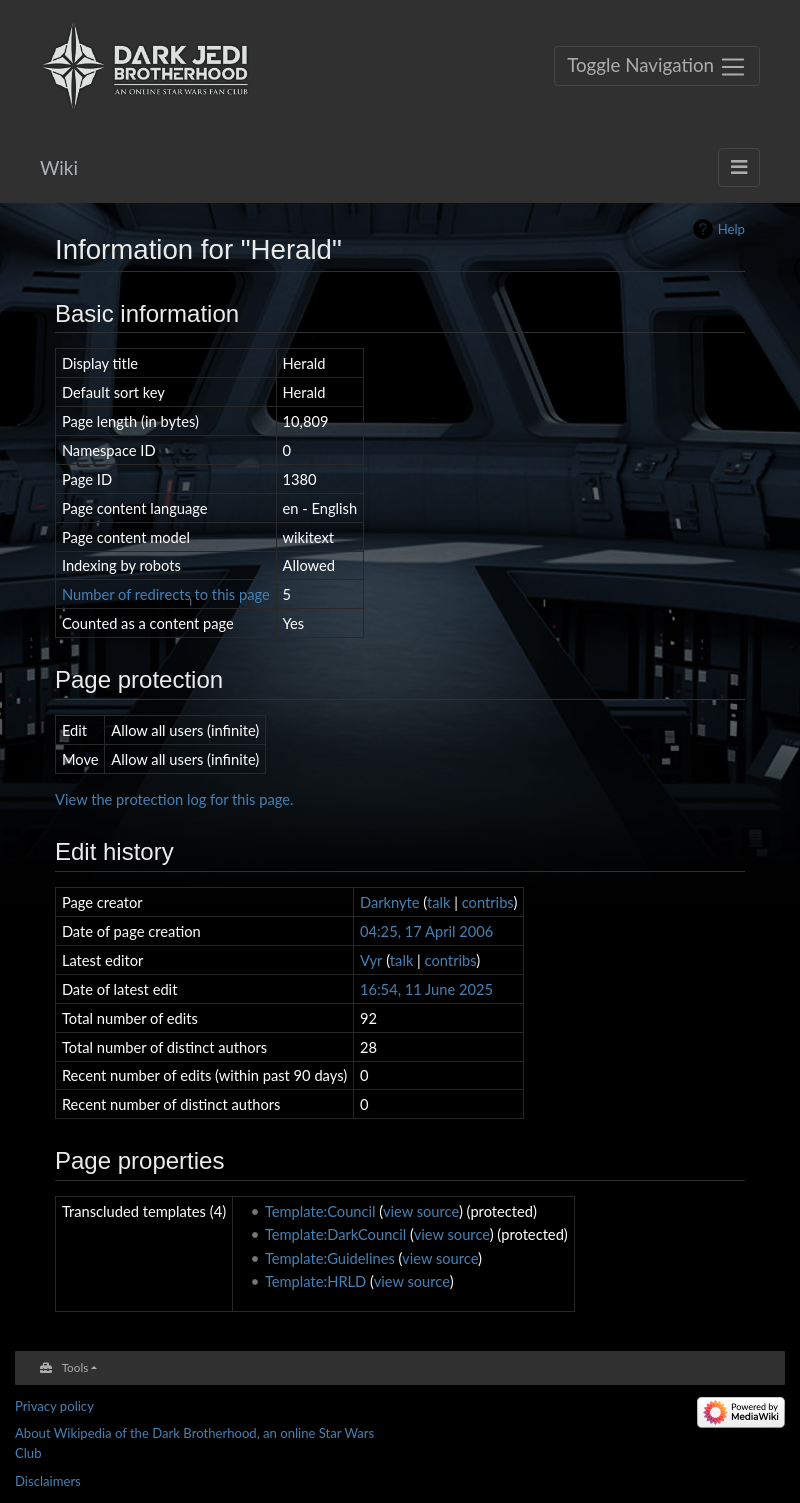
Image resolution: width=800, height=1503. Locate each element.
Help (731, 229)
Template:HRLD (315, 1281)
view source (421, 1211)
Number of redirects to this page (166, 594)
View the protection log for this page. (174, 799)
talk (439, 902)
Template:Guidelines (330, 1258)
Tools (75, 1367)
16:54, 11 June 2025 (426, 989)
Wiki (59, 167)
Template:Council (320, 1211)
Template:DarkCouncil (335, 1234)
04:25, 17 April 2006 (426, 931)
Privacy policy (54, 1406)
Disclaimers (48, 1481)
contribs (488, 902)
